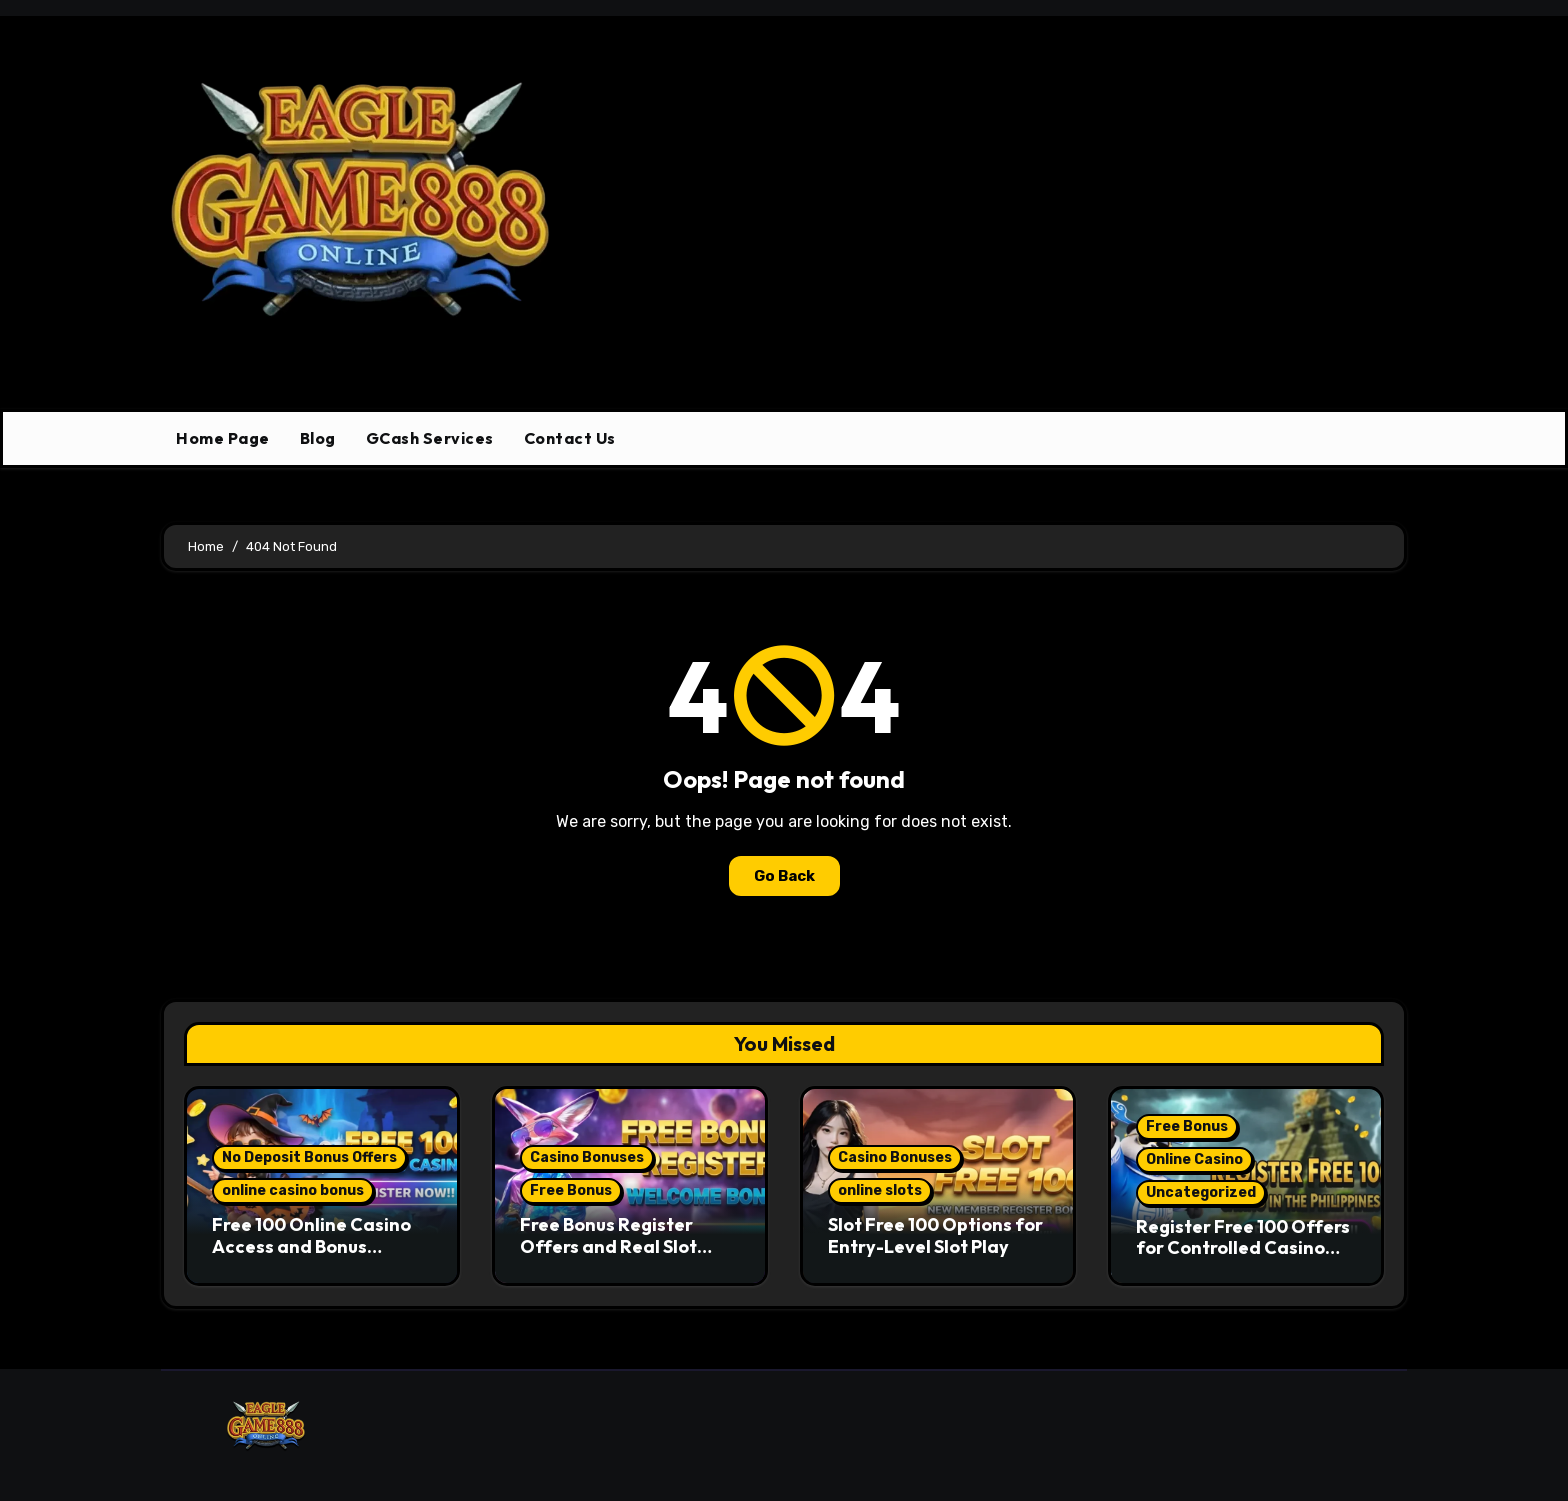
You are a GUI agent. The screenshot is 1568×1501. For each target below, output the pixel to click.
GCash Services (430, 438)
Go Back (784, 876)
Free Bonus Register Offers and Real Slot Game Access (608, 1246)
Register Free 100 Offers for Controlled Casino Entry (1243, 1248)
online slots (880, 1190)
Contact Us (570, 438)
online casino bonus (293, 1190)
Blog (318, 438)
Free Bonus (571, 1190)
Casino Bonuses (587, 1157)
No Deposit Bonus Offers (309, 1157)
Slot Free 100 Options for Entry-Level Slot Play (935, 1235)
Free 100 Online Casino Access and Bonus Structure (311, 1246)
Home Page (223, 438)
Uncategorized (1201, 1192)
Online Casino (1194, 1159)
